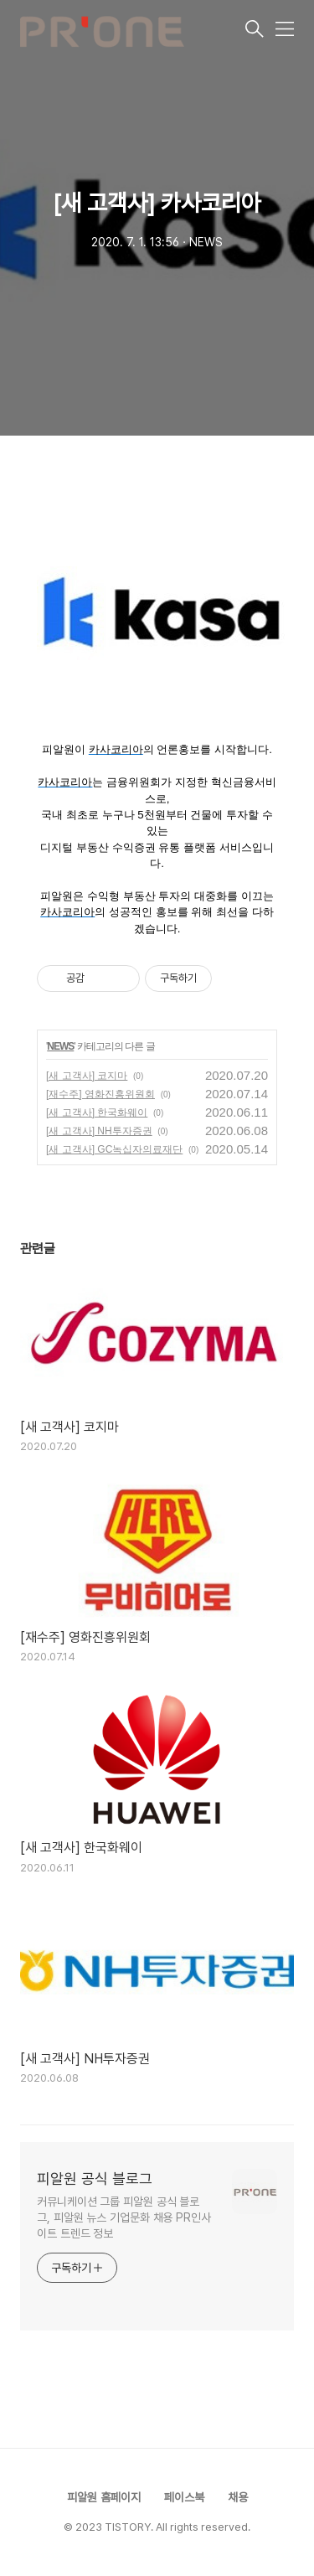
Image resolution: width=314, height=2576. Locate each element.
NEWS (60, 1046)
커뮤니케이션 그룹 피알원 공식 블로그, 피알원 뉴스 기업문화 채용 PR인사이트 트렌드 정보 (124, 2217)
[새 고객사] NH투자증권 (99, 1131)
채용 (238, 2497)
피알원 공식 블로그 (94, 2178)
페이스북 (184, 2497)
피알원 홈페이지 (104, 2497)
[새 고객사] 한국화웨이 (96, 1112)
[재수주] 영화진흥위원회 (100, 1094)
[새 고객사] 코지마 (86, 1076)
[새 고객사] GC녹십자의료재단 (114, 1149)
